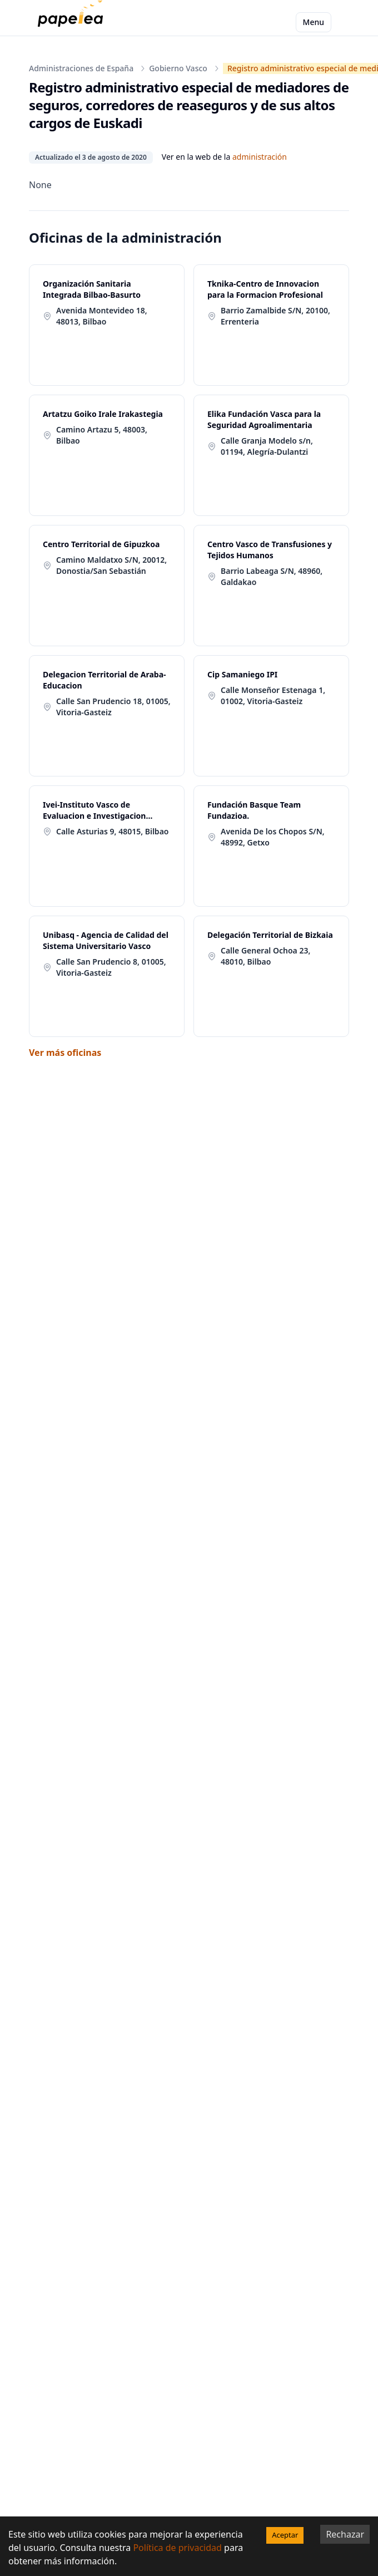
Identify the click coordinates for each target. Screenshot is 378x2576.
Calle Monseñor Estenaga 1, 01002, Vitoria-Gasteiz (273, 695)
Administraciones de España (81, 68)
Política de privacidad (177, 2547)
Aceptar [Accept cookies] (285, 2535)
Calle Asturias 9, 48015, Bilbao (112, 831)
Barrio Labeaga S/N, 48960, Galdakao (271, 576)
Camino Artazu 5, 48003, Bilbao (101, 435)
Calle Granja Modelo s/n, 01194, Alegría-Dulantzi (267, 446)
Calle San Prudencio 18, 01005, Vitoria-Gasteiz (113, 706)
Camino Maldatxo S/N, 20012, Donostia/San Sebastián (111, 565)
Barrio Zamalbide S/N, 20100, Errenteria (275, 316)
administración (259, 156)
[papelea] (72, 22)
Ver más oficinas (65, 1052)
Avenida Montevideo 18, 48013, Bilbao (101, 316)
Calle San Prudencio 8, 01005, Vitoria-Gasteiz (111, 967)
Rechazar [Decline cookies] (345, 2534)
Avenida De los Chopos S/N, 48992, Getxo (273, 837)
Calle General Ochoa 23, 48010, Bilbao (265, 956)
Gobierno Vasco (178, 68)
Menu (313, 22)
